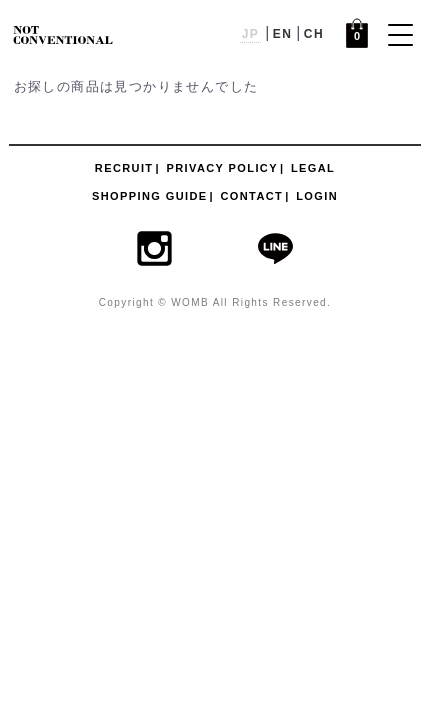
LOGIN (317, 196)
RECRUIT (124, 168)
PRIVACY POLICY (222, 168)
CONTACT (251, 196)
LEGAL (313, 168)
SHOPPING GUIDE (150, 196)
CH (314, 34)
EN (282, 34)
